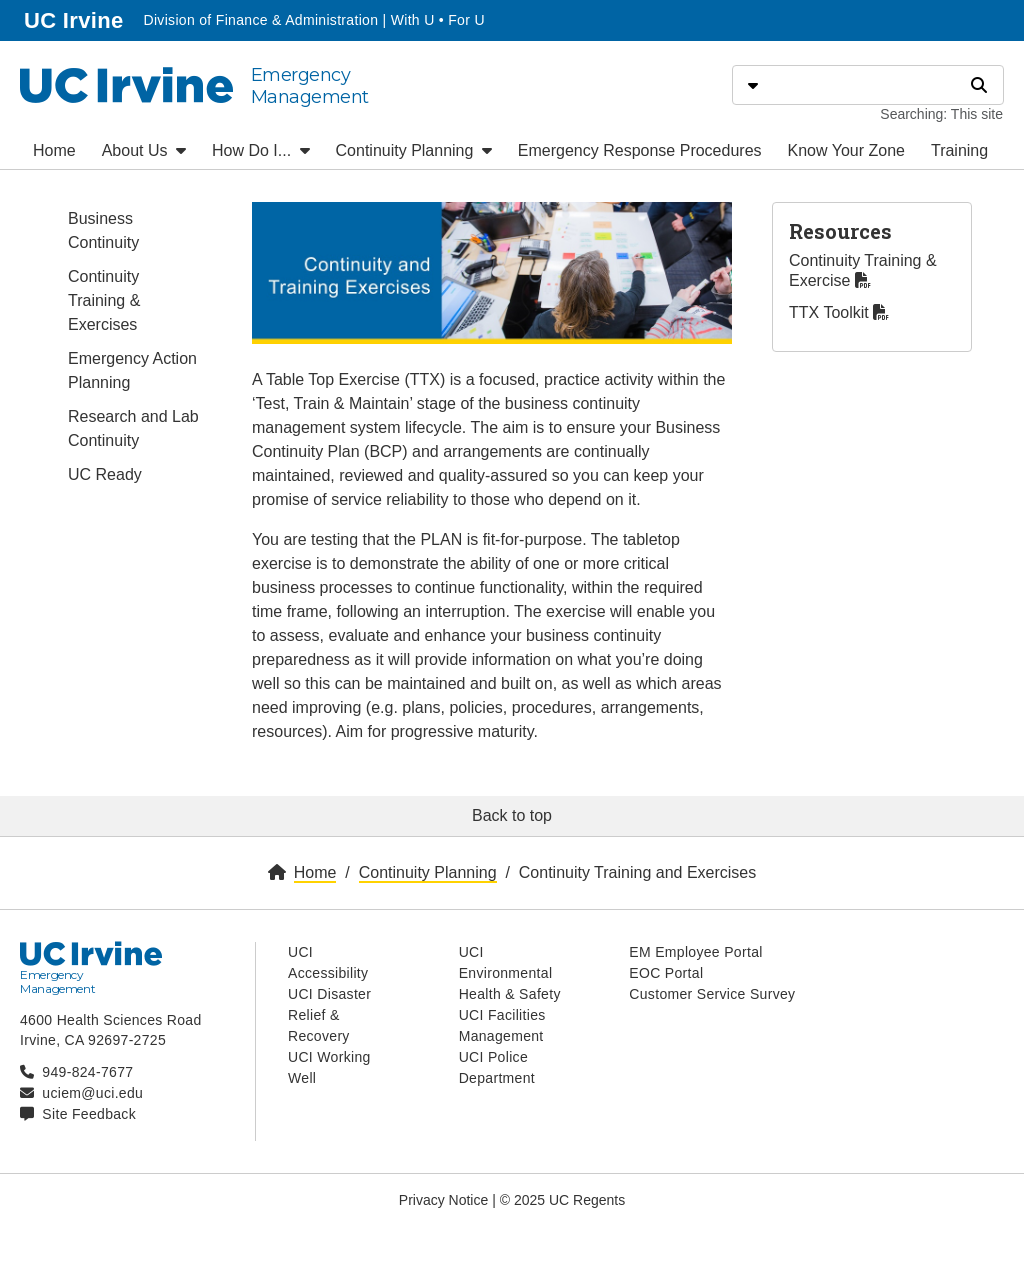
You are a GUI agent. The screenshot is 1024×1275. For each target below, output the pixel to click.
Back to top (512, 815)
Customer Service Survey (712, 994)
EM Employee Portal (695, 952)
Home (54, 150)
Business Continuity (103, 230)
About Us (144, 150)
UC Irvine (75, 18)
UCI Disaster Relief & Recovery (329, 1015)
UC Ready (105, 474)
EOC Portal (666, 973)
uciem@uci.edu (92, 1093)
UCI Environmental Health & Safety (510, 973)
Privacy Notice (443, 1200)
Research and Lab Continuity (133, 428)
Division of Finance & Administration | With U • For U (313, 20)
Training (959, 150)
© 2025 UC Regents (563, 1200)
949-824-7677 (87, 1072)
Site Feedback (89, 1114)
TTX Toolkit (839, 312)
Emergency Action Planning (132, 370)
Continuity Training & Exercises (104, 300)
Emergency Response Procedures (640, 150)
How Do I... (261, 150)
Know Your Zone (846, 150)
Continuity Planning (414, 150)
